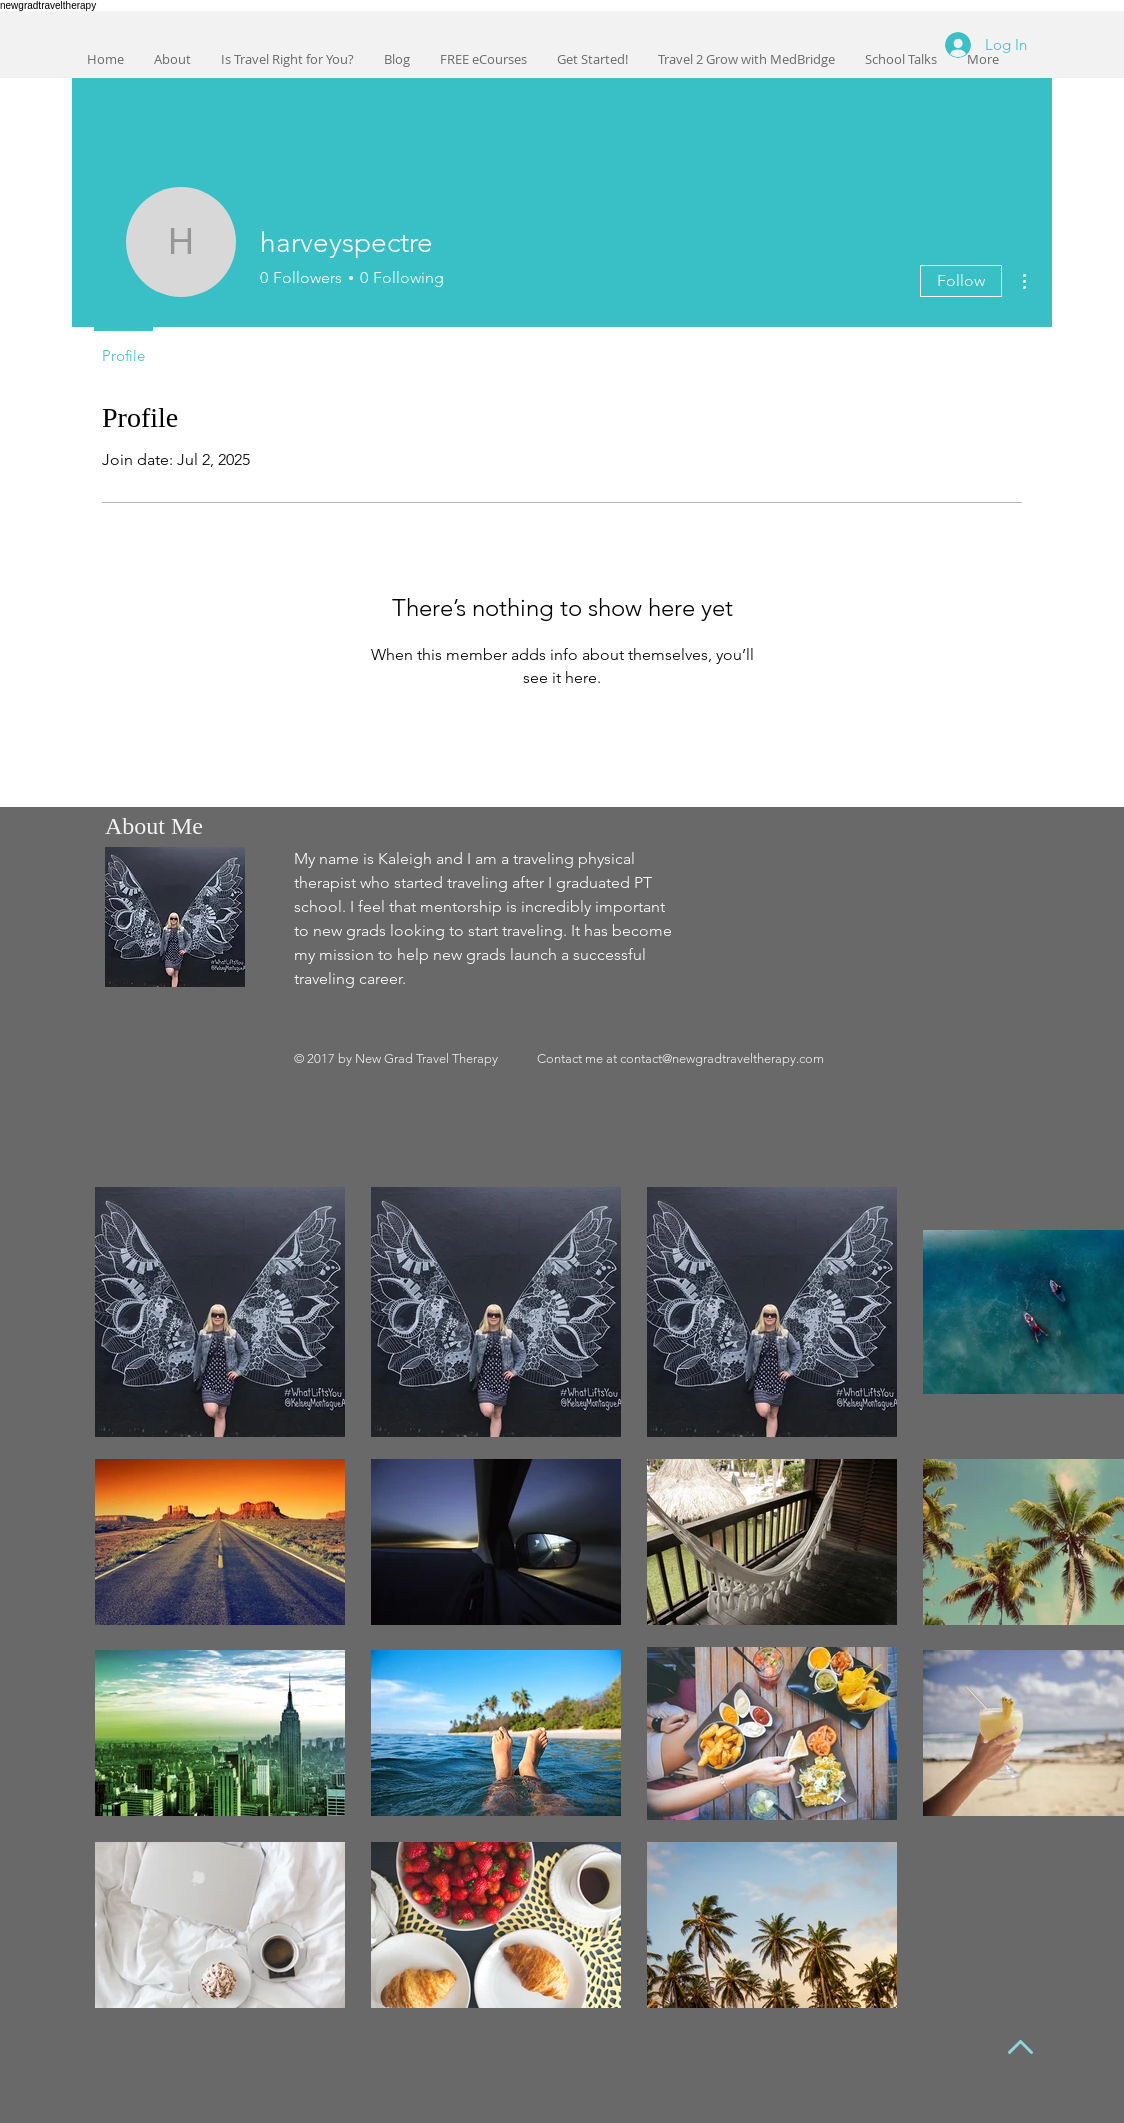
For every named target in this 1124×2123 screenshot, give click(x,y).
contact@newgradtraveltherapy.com (722, 1058)
